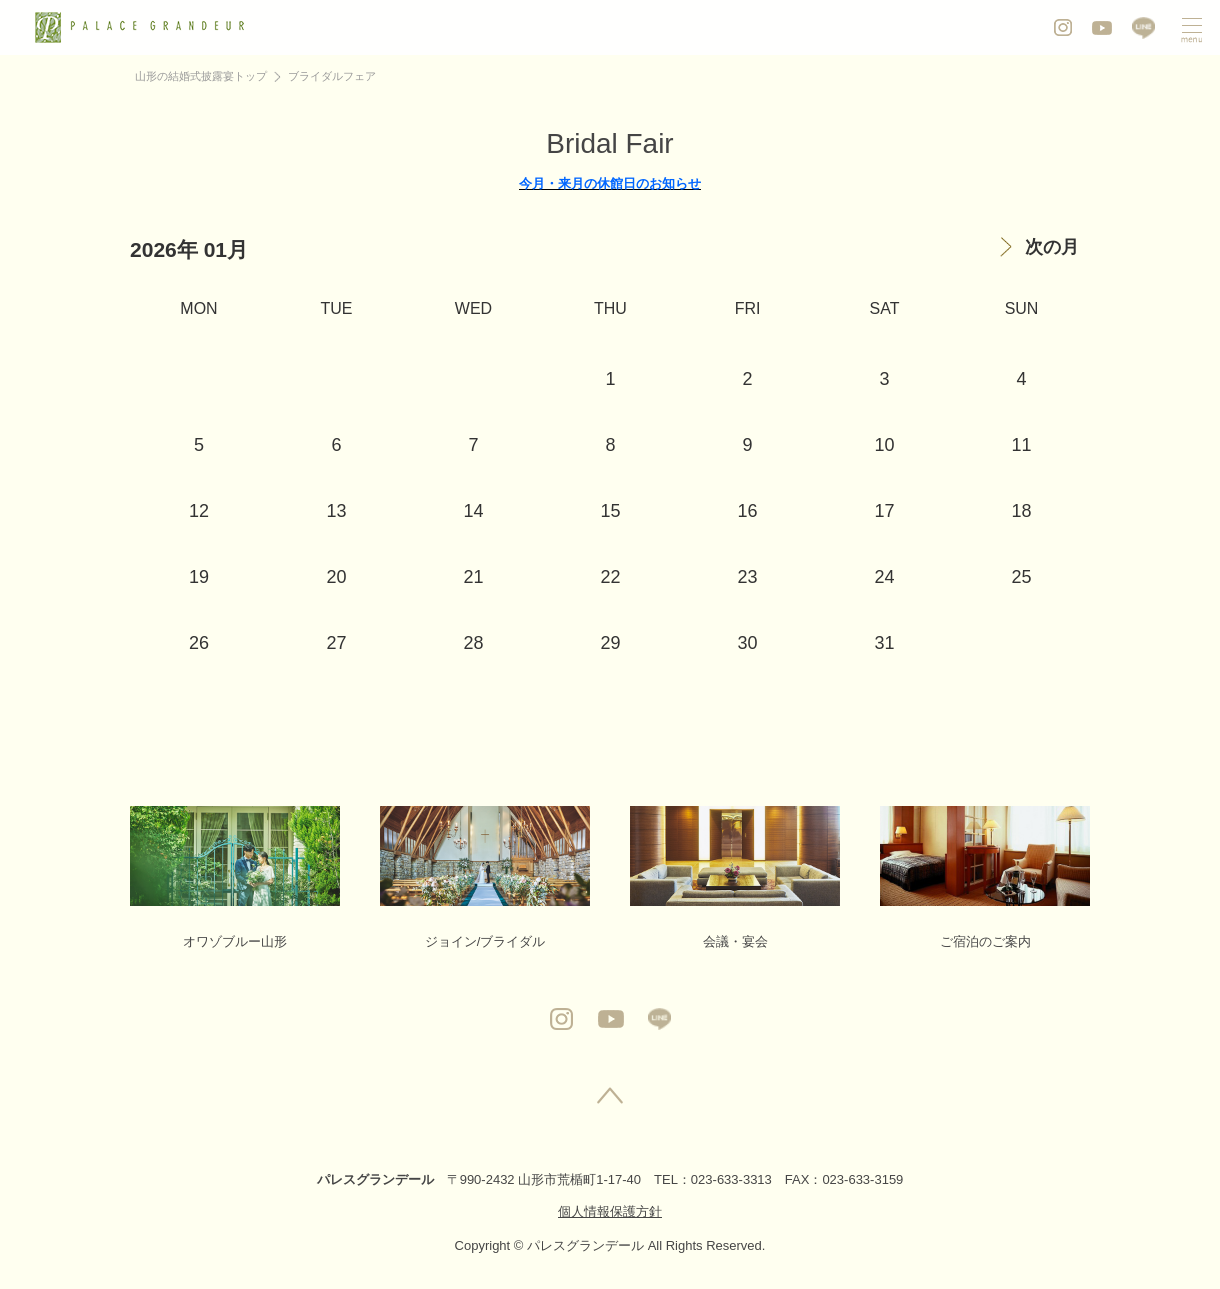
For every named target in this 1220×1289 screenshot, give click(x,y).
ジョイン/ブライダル (485, 877)
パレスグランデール (375, 1179)
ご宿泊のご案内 (985, 877)
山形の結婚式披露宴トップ (201, 76)
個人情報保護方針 (610, 1211)
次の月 (1052, 247)
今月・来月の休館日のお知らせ (610, 183)
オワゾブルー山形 (235, 877)
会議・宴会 (735, 877)
